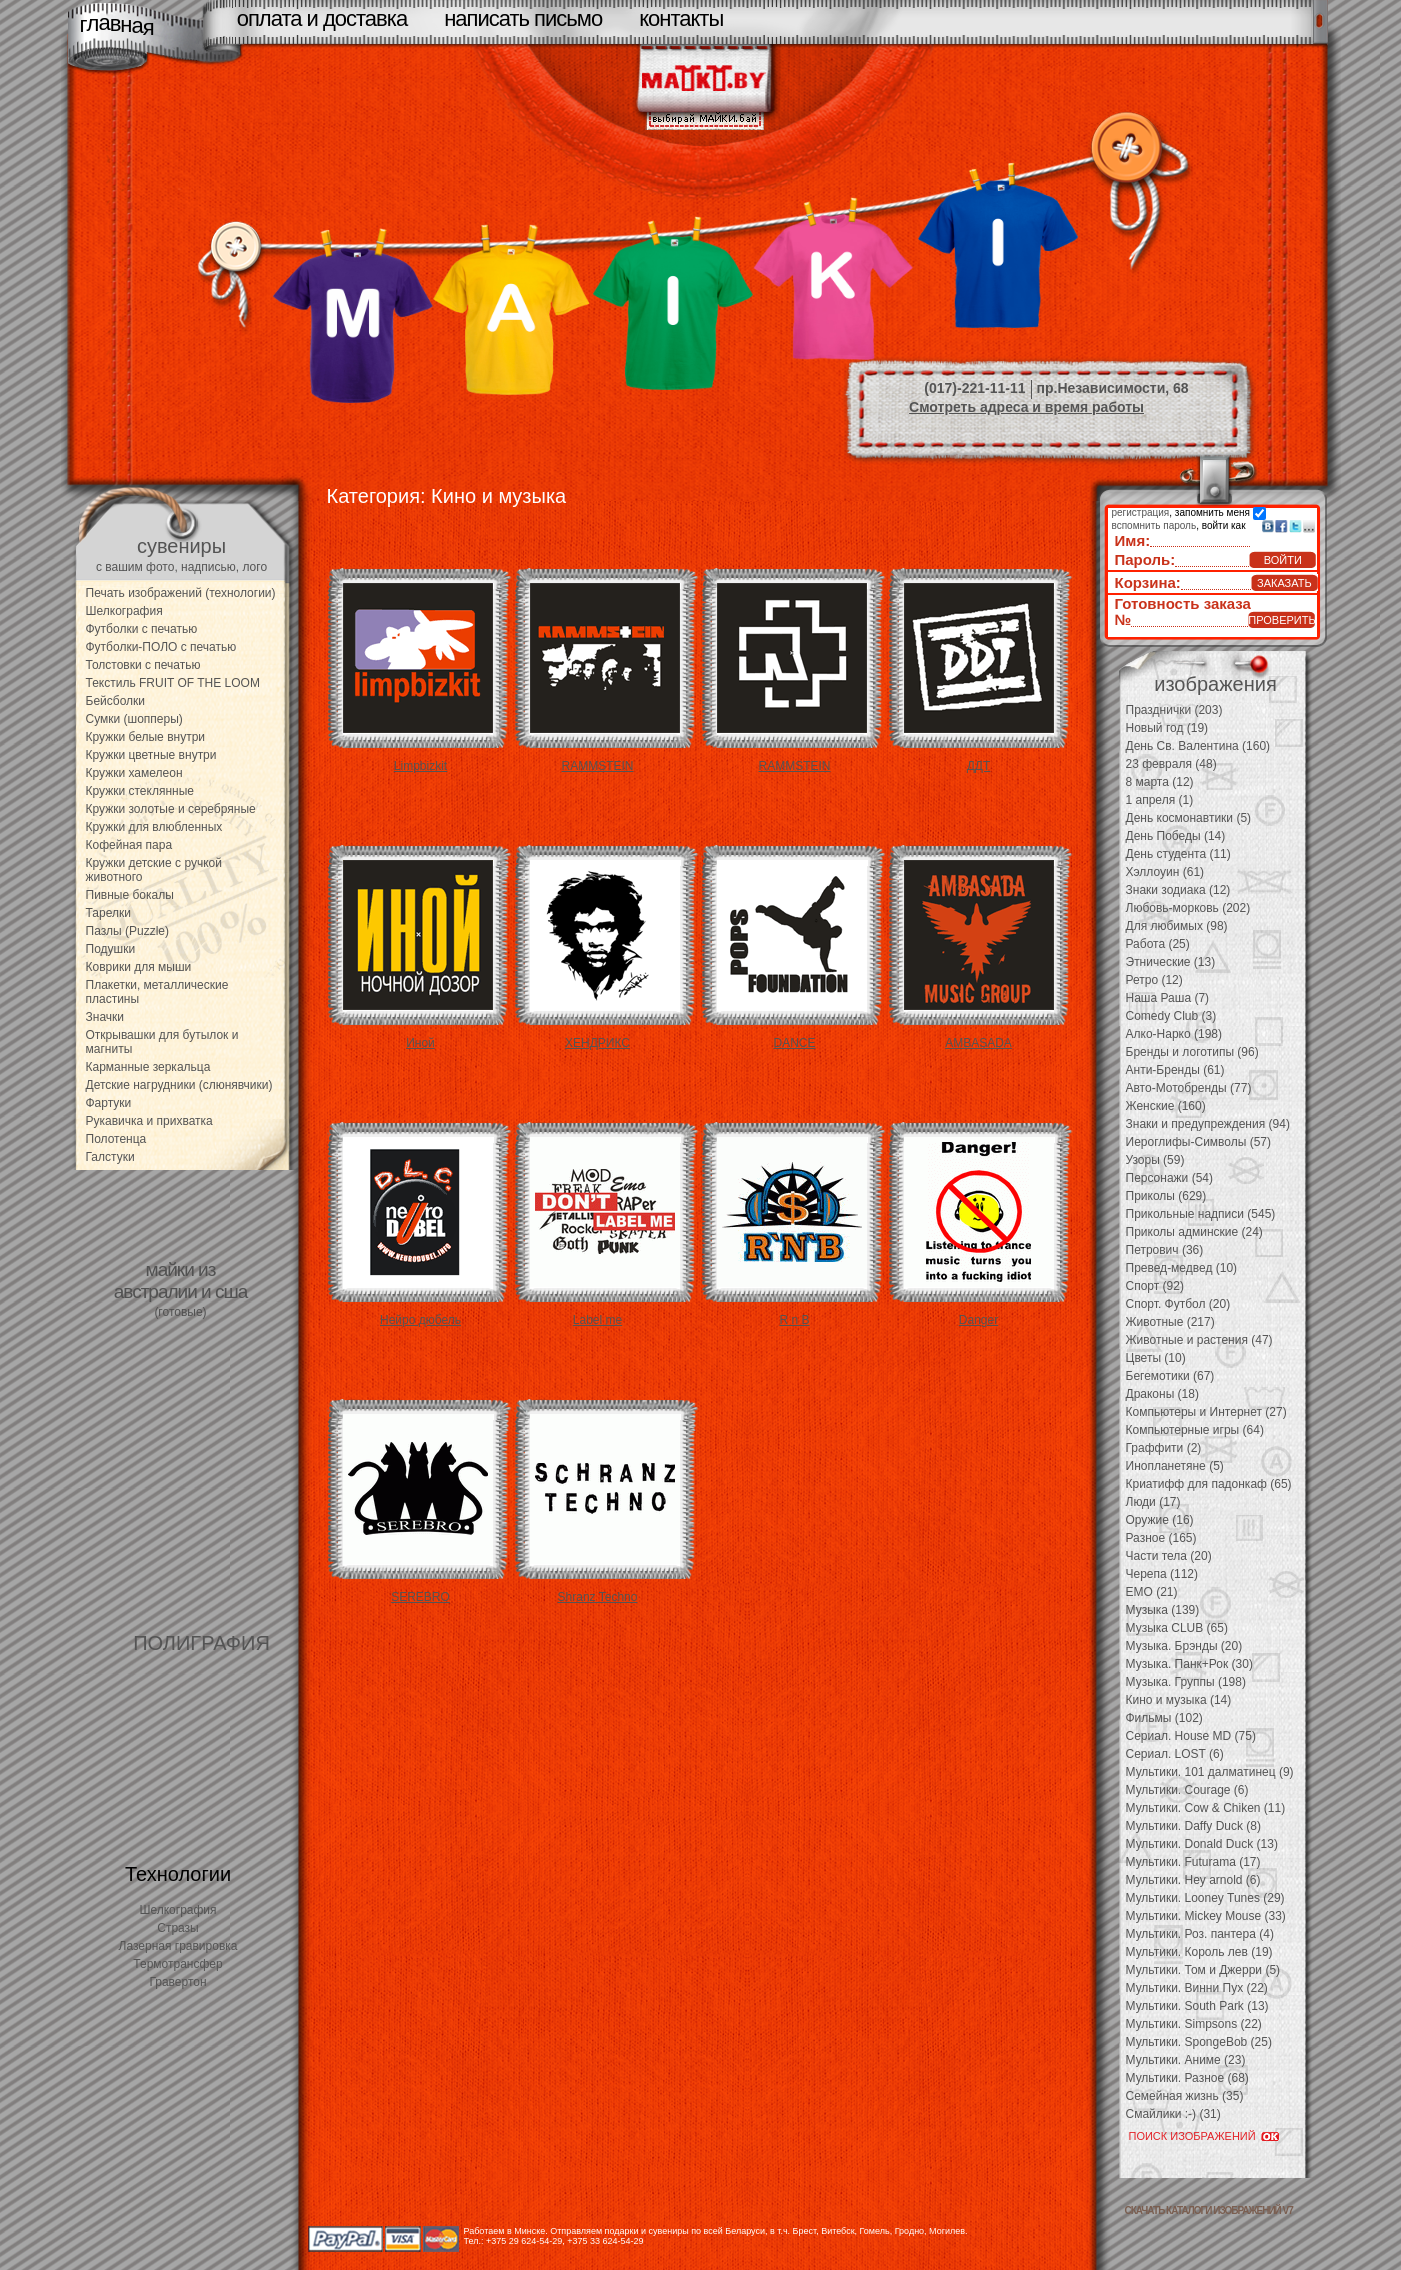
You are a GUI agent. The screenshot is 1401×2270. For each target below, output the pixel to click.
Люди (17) (1153, 1502)
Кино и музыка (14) (1179, 1700)
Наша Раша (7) (1168, 998)
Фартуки (109, 1103)
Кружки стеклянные (140, 791)
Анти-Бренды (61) (1175, 1070)
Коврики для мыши (139, 967)
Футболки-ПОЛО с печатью (161, 647)
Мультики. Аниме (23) (1186, 2060)
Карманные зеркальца (148, 1067)
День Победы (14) (1176, 836)
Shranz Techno (598, 1597)
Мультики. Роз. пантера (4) (1200, 1934)
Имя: (1133, 540)
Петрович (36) (1165, 1250)
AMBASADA (978, 1043)
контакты (681, 18)
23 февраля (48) (1171, 764)
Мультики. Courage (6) (1187, 1790)
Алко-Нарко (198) (1174, 1034)
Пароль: (1145, 559)
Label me (597, 1320)
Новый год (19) (1167, 728)
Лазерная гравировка (178, 1946)
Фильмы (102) (1164, 1718)
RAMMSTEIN (598, 766)
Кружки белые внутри (146, 737)
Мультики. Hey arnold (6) (1193, 1880)
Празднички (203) (1174, 710)
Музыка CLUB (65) (1177, 1628)
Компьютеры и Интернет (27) (1206, 1412)
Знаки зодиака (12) (1178, 890)
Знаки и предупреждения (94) (1208, 1124)
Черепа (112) (1162, 1574)
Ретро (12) (1154, 980)
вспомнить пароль (1154, 525)
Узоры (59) (1155, 1160)
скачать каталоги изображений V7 (1209, 2210)
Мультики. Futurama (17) (1193, 1862)
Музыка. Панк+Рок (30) (1189, 1664)
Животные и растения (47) (1199, 1340)
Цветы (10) (1156, 1358)
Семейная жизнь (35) (1185, 2096)
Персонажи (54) (1170, 1178)
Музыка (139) (1163, 1610)
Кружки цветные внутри (151, 755)
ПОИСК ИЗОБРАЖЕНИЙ (1192, 2136)
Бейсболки (116, 701)
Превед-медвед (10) (1182, 1268)
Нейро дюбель (420, 1320)
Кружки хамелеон (134, 773)
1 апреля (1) (1160, 800)
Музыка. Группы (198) (1186, 1682)
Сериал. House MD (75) (1191, 1736)
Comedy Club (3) (1171, 1016)
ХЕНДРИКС (597, 1043)
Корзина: (1148, 582)
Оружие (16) (1160, 1520)
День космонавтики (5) (1189, 818)
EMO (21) (1152, 1592)
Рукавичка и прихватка (149, 1121)
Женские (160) (1166, 1106)
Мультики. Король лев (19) (1199, 1952)
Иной (420, 1043)
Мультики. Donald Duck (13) (1202, 1844)
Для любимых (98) (1177, 926)
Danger (978, 1320)
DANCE (794, 1043)
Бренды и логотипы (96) (1192, 1052)
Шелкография (124, 611)
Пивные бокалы (130, 895)
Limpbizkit (420, 766)
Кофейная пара (129, 845)
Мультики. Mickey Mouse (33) (1206, 1916)
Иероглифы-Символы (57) (1199, 1142)
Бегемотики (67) (1170, 1376)
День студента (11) (1178, 854)
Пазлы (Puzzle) (128, 931)
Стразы (178, 1928)
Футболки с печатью (142, 629)
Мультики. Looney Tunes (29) (1205, 1898)
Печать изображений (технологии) (181, 593)
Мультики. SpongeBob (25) (1199, 2042)
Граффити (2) (1164, 1448)
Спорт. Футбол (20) (1178, 1304)
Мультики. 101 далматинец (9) (1210, 1772)
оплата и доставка (322, 18)
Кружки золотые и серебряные (171, 809)
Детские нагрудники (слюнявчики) (179, 1085)
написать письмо (523, 18)
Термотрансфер (177, 1964)
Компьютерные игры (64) (1195, 1430)
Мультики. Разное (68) (1187, 2078)
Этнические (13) (1171, 962)
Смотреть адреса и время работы (1026, 407)
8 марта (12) (1160, 782)
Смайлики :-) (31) (1173, 2114)
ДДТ (979, 766)
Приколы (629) (1166, 1196)
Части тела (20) (1169, 1556)
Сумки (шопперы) (134, 719)
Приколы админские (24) (1194, 1232)
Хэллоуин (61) (1165, 872)
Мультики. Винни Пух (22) (1197, 1988)
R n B (794, 1320)
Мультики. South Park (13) (1197, 2006)
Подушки (111, 949)
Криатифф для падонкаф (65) (1209, 1484)
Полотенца (116, 1139)
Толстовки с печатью (143, 665)
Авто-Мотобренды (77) (1189, 1088)
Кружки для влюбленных (154, 827)
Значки (105, 1017)
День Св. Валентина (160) (1198, 746)
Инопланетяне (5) (1175, 1466)
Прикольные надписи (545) (1201, 1214)
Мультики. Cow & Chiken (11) (1206, 1808)
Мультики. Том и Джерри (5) (1203, 1970)
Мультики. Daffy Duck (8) (1193, 1826)
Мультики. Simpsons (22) (1194, 2024)
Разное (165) (1161, 1538)
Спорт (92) (1155, 1286)
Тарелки (108, 913)
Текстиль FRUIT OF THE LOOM (173, 683)
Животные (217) (1170, 1322)
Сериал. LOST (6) (1175, 1754)
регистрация (1141, 512)
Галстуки (110, 1157)
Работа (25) (1158, 944)
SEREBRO (420, 1597)
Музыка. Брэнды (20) (1184, 1646)
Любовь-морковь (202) (1188, 908)
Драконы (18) (1162, 1394)
